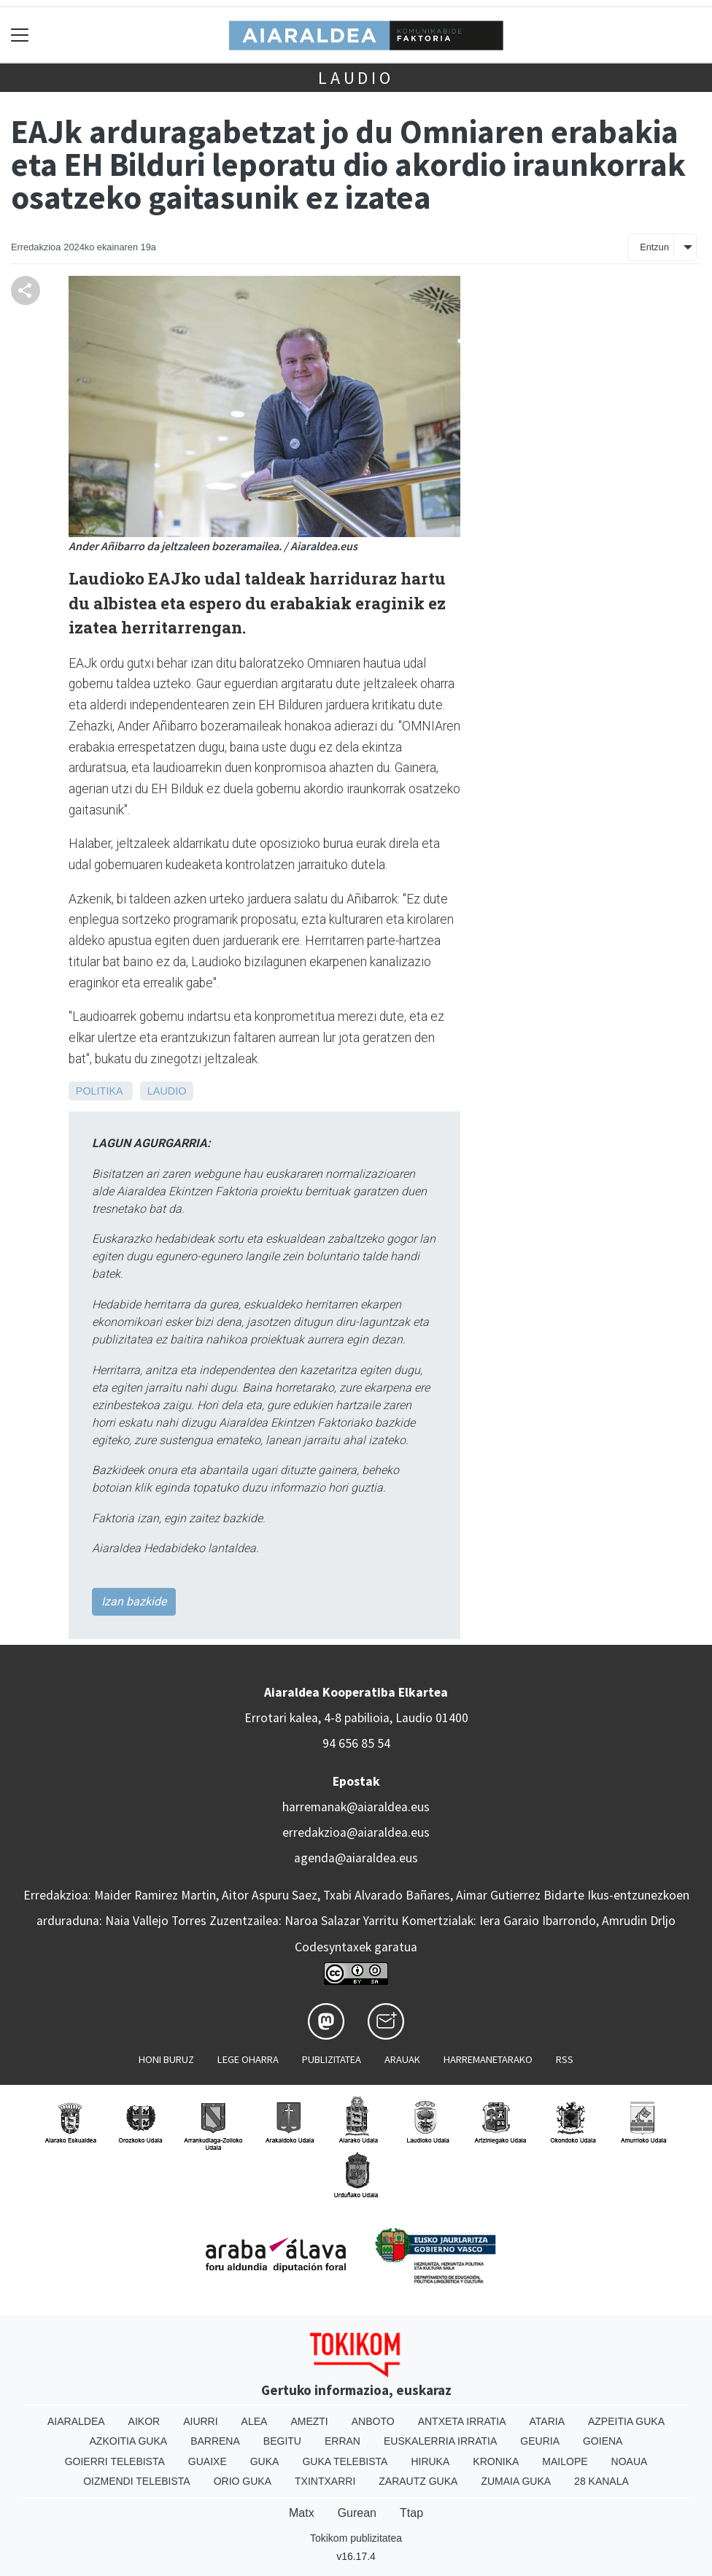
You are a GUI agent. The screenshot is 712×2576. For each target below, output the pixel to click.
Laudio (356, 77)
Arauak (402, 2059)
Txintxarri (325, 2481)
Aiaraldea (76, 2421)
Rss (564, 2059)
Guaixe (207, 2461)
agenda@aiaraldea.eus (356, 1858)
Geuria (540, 2441)
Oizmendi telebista (136, 2481)
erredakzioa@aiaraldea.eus (356, 1832)
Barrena (215, 2441)
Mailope (564, 2461)
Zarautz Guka (418, 2481)
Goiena (602, 2441)
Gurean (357, 2513)
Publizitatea (331, 2059)
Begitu (282, 2441)
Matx (301, 2513)
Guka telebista (344, 2461)
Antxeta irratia (462, 2421)
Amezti (309, 2421)
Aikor (144, 2421)
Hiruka (430, 2461)
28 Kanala (601, 2481)
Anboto (373, 2421)
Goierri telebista (115, 2461)
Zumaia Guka (516, 2481)
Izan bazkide (133, 1601)
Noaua (629, 2461)
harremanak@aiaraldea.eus (356, 1807)
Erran (342, 2441)
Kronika (496, 2461)
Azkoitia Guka (129, 2441)
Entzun (654, 247)
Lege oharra (248, 2059)
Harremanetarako (488, 2059)
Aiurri (200, 2421)
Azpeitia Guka (626, 2421)
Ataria (547, 2421)
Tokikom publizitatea (356, 2538)
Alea (254, 2421)
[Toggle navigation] (20, 34)
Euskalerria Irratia (440, 2441)
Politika (99, 1091)
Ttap (411, 2513)
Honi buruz (166, 2059)
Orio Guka (242, 2481)
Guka (264, 2461)
